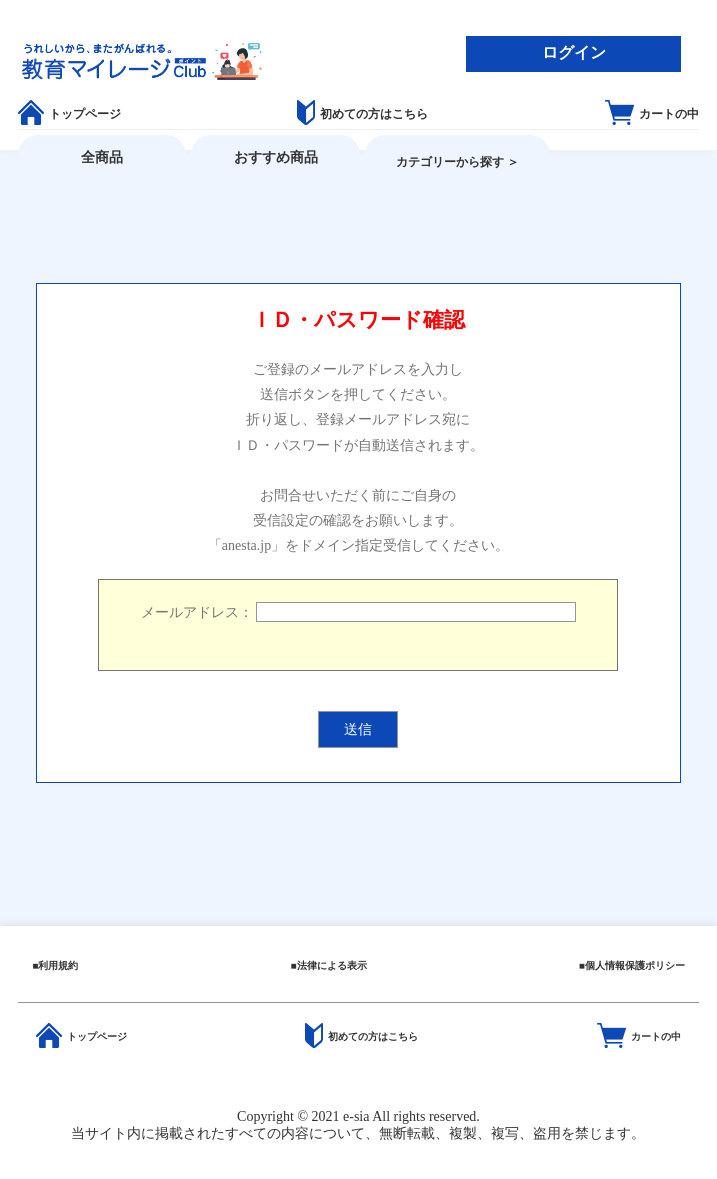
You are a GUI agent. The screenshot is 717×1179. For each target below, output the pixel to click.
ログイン (574, 52)
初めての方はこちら (362, 114)
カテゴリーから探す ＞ (457, 162)
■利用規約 (55, 965)
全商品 (102, 157)
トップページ (69, 114)
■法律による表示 (328, 965)
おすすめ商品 (276, 157)
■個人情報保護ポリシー (632, 965)
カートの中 (652, 114)
